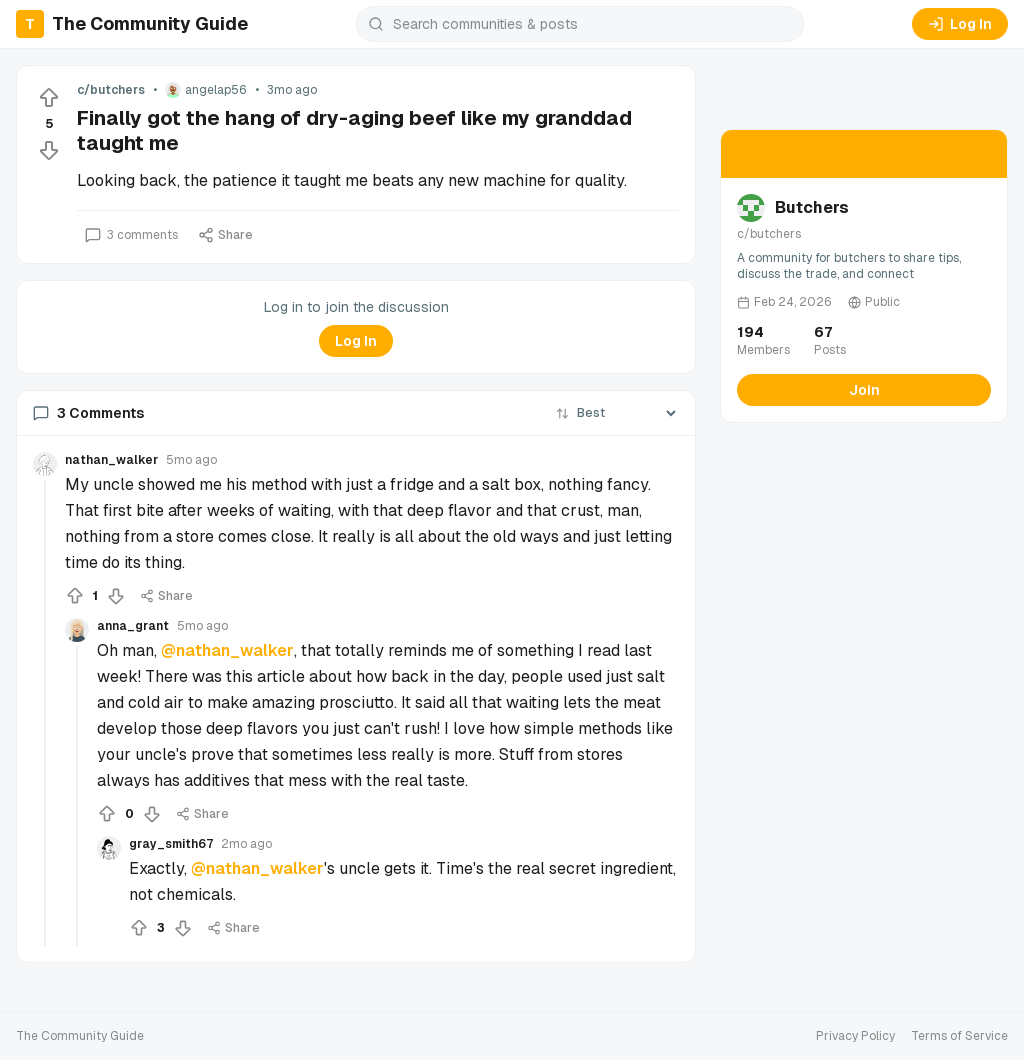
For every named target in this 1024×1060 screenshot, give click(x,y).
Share (225, 235)
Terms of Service (959, 1036)
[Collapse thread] (45, 713)
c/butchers (111, 90)
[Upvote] (49, 98)
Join (864, 390)
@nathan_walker (227, 650)
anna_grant (133, 626)
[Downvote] (49, 150)
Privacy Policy (855, 1036)
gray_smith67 (171, 844)
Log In (960, 24)
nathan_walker (111, 460)
